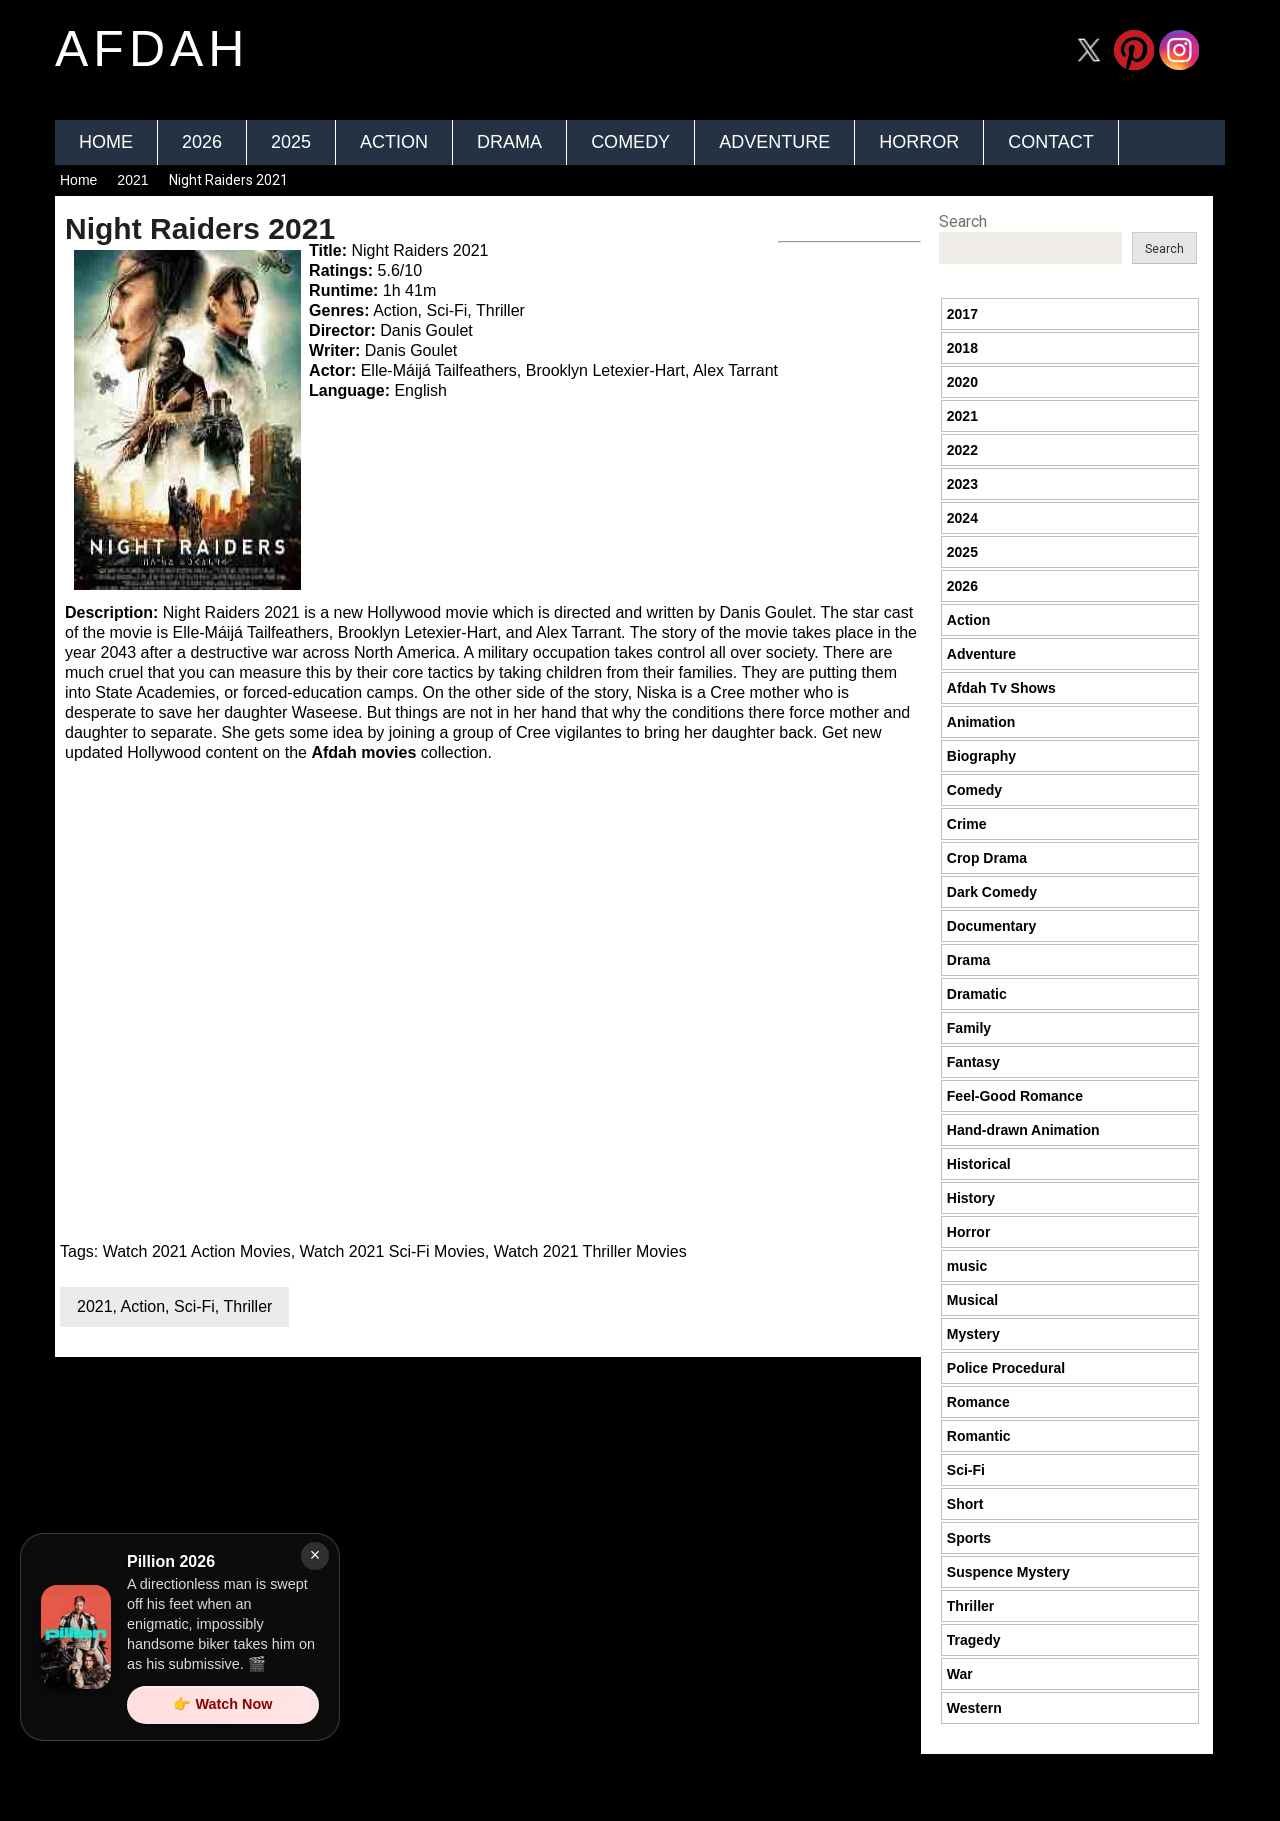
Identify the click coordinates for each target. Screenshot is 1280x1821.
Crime (967, 824)
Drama (509, 142)
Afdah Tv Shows (1001, 688)
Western (974, 1708)
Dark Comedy (992, 892)
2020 (962, 382)
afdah (152, 49)
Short (965, 1504)
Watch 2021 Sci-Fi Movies (392, 1251)
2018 (962, 348)
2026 (202, 142)
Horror (919, 142)
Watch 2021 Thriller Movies (590, 1251)
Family (969, 1028)
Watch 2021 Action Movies (197, 1251)
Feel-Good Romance (1015, 1096)
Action (394, 142)
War (960, 1674)
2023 (962, 484)
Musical (972, 1300)
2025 (291, 142)
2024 (962, 518)
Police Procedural (1006, 1368)
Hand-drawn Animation (1023, 1130)
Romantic (979, 1436)
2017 (962, 314)
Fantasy (973, 1062)
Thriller (247, 1306)
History (971, 1198)
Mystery (973, 1334)
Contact (1051, 142)
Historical (979, 1164)
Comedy (630, 142)
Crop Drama (987, 858)
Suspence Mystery (1008, 1572)
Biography (981, 756)
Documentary (991, 926)
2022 (962, 450)
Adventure (774, 142)
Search (963, 221)
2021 (132, 180)
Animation (981, 722)
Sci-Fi (194, 1306)
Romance (978, 1402)
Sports (969, 1538)
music (967, 1266)
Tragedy (974, 1640)
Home (106, 142)
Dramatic (977, 994)
